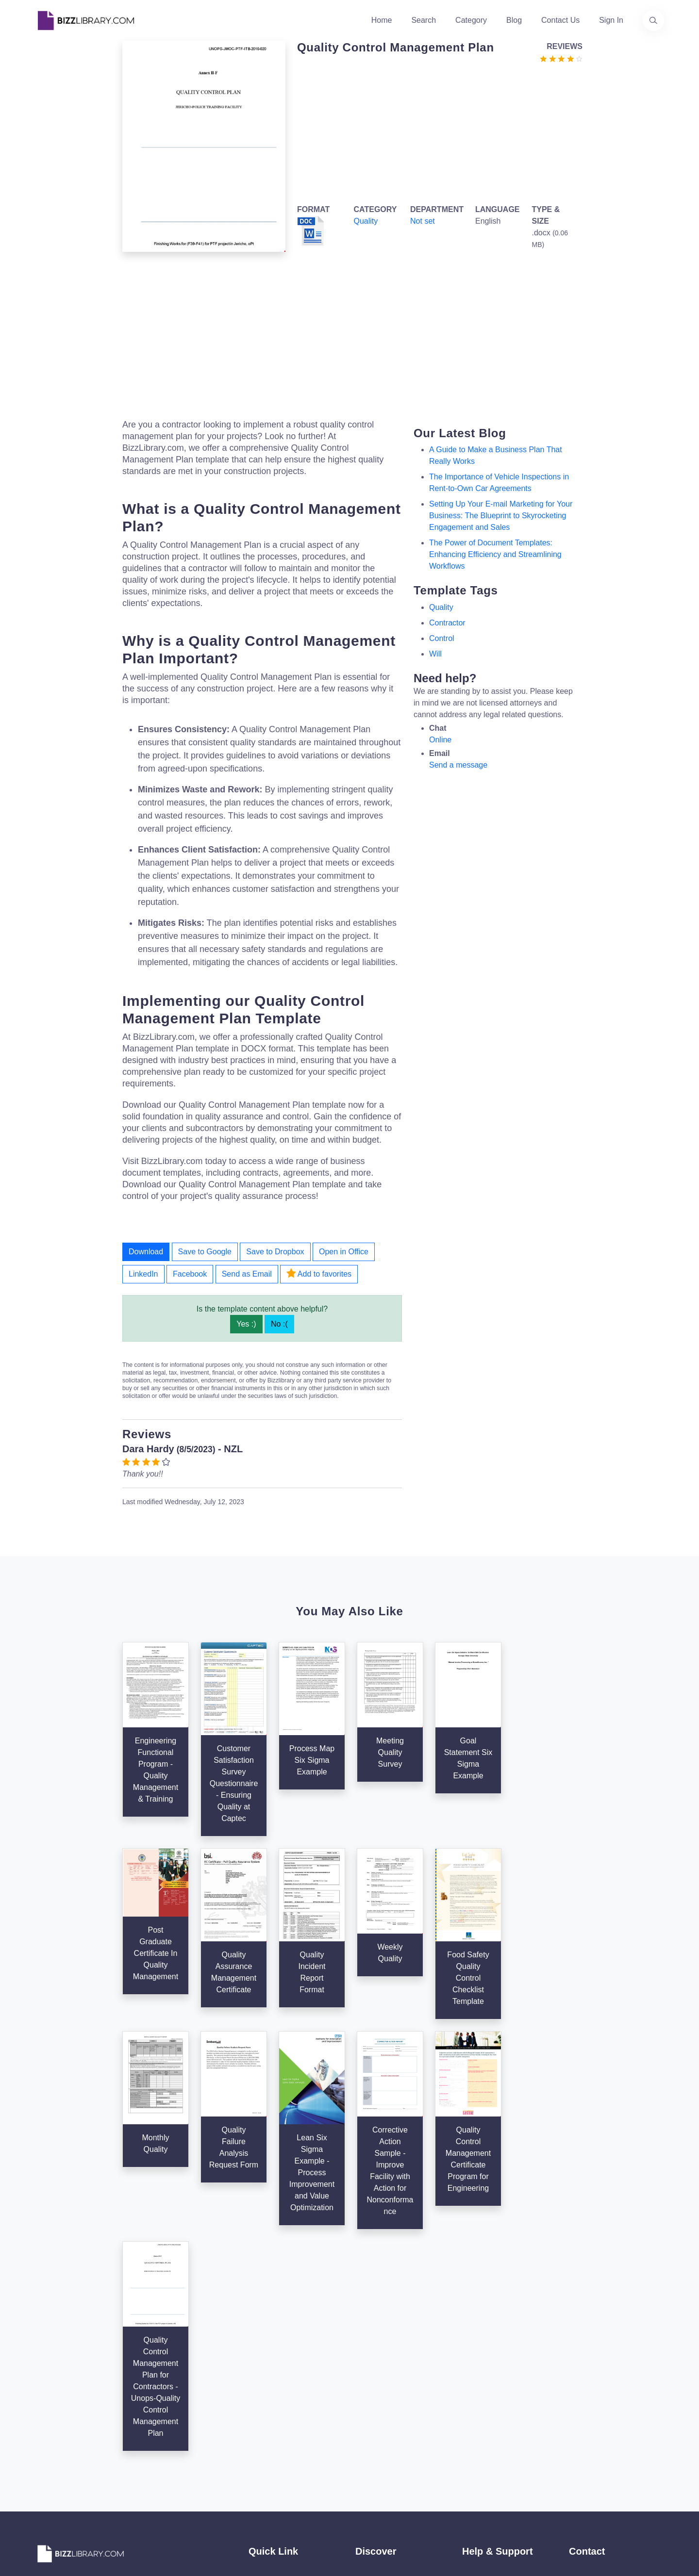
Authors (262, 2400)
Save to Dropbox (275, 1251)
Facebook (190, 1274)
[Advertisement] (437, 132)
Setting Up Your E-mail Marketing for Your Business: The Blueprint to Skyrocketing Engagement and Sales (500, 515)
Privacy (474, 2400)
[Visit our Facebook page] (72, 2470)
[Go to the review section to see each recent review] (561, 58)
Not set (422, 221)
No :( (279, 1324)
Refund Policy (486, 2463)
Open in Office (343, 1251)
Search (423, 20)
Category (471, 20)
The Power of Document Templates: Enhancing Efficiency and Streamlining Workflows (495, 554)
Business (371, 2400)
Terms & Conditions (496, 2385)
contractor (447, 623)
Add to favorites (318, 1273)
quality (441, 607)
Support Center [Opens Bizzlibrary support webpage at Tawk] (488, 2369)
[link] (45, 2471)
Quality (366, 221)
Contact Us (560, 20)
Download (146, 1251)
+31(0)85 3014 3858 (604, 2379)
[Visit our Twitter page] (45, 2470)
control (441, 638)
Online (440, 740)
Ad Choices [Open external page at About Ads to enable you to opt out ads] (482, 2416)
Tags (363, 2432)
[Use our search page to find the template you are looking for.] (653, 20)
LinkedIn (143, 1274)
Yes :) (246, 1324)
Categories (374, 2385)
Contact (262, 2416)
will (435, 654)
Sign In (611, 20)
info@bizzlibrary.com (605, 2367)
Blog (514, 20)
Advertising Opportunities (292, 2432)
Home (381, 20)
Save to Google (205, 1251)
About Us (265, 2385)
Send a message (458, 765)
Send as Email (247, 1274)
